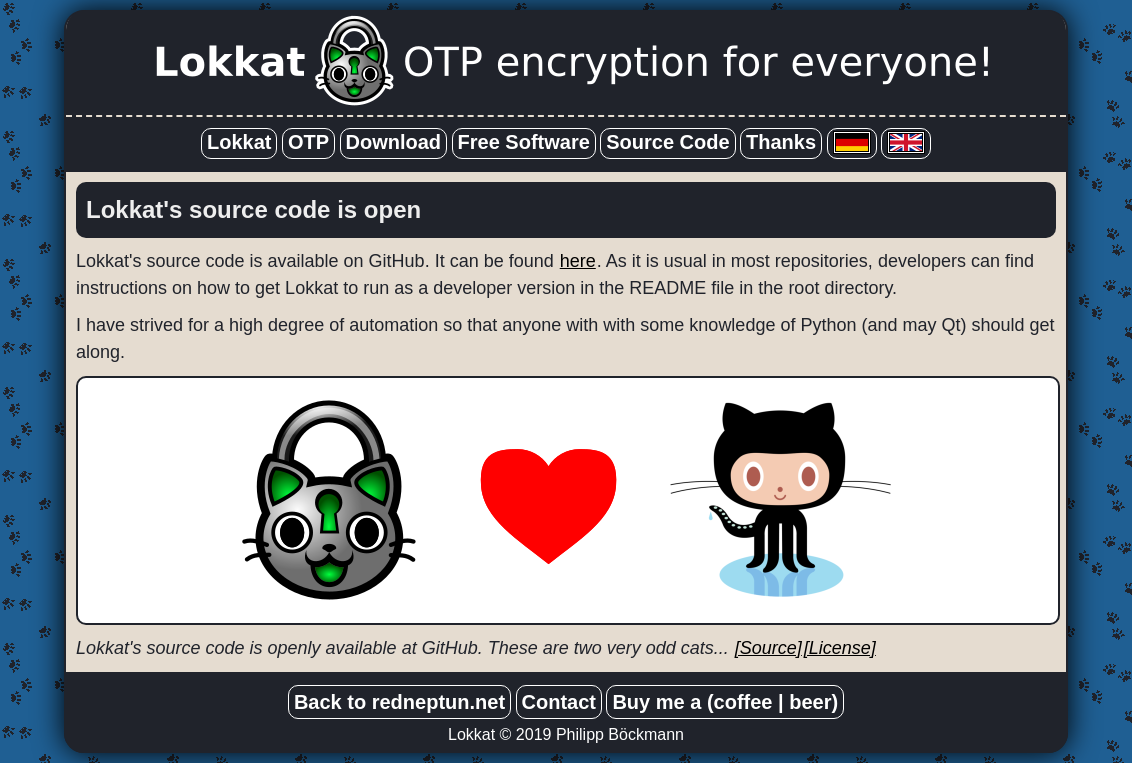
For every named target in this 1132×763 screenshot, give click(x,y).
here (578, 261)
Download (394, 142)
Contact (559, 702)
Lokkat (239, 142)
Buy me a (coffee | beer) (725, 702)
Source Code (667, 142)
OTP (308, 142)
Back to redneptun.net (399, 702)
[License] (840, 648)
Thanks (781, 142)
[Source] (768, 648)
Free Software (524, 142)
